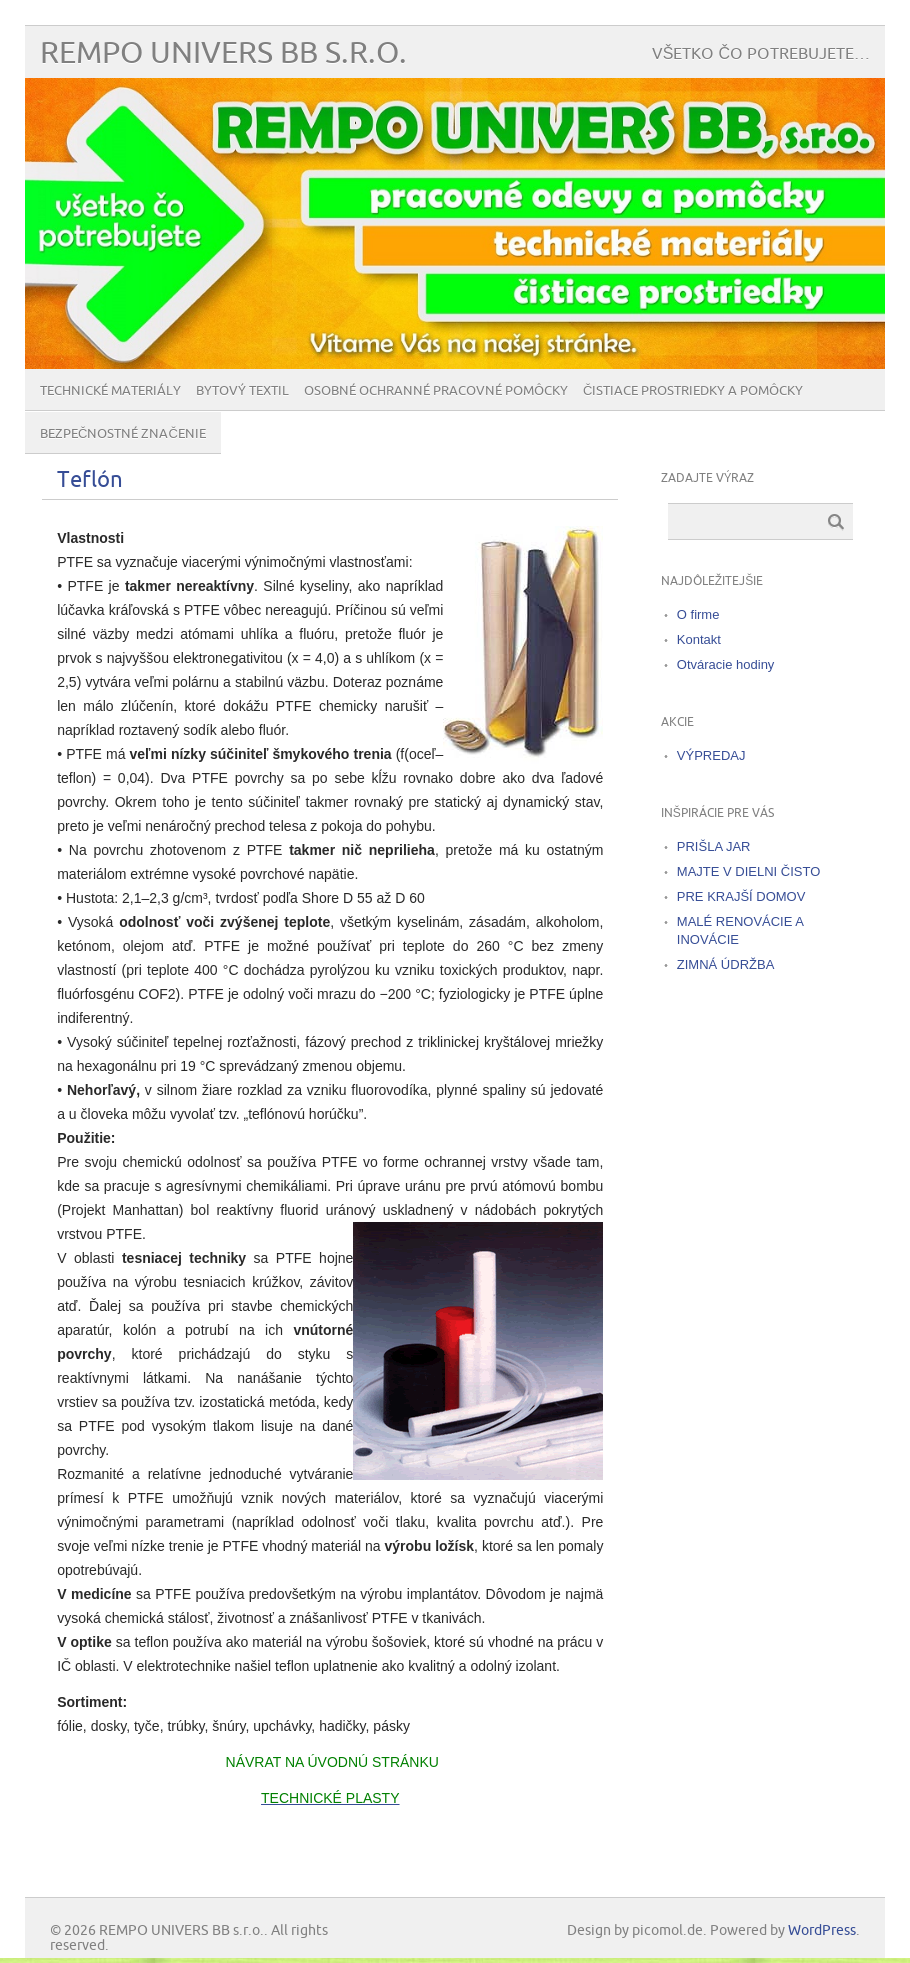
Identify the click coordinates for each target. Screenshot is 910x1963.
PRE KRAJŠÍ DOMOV (741, 896)
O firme (698, 614)
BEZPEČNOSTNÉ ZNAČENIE (123, 434)
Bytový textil (242, 391)
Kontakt (699, 639)
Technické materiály (110, 391)
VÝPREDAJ (711, 755)
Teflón (90, 480)
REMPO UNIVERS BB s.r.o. (223, 53)
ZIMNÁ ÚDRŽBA (726, 964)
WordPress (822, 1930)
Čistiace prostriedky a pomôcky (693, 391)
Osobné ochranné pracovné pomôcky (436, 391)
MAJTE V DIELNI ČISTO (749, 871)
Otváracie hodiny (726, 664)
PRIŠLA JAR (714, 846)
